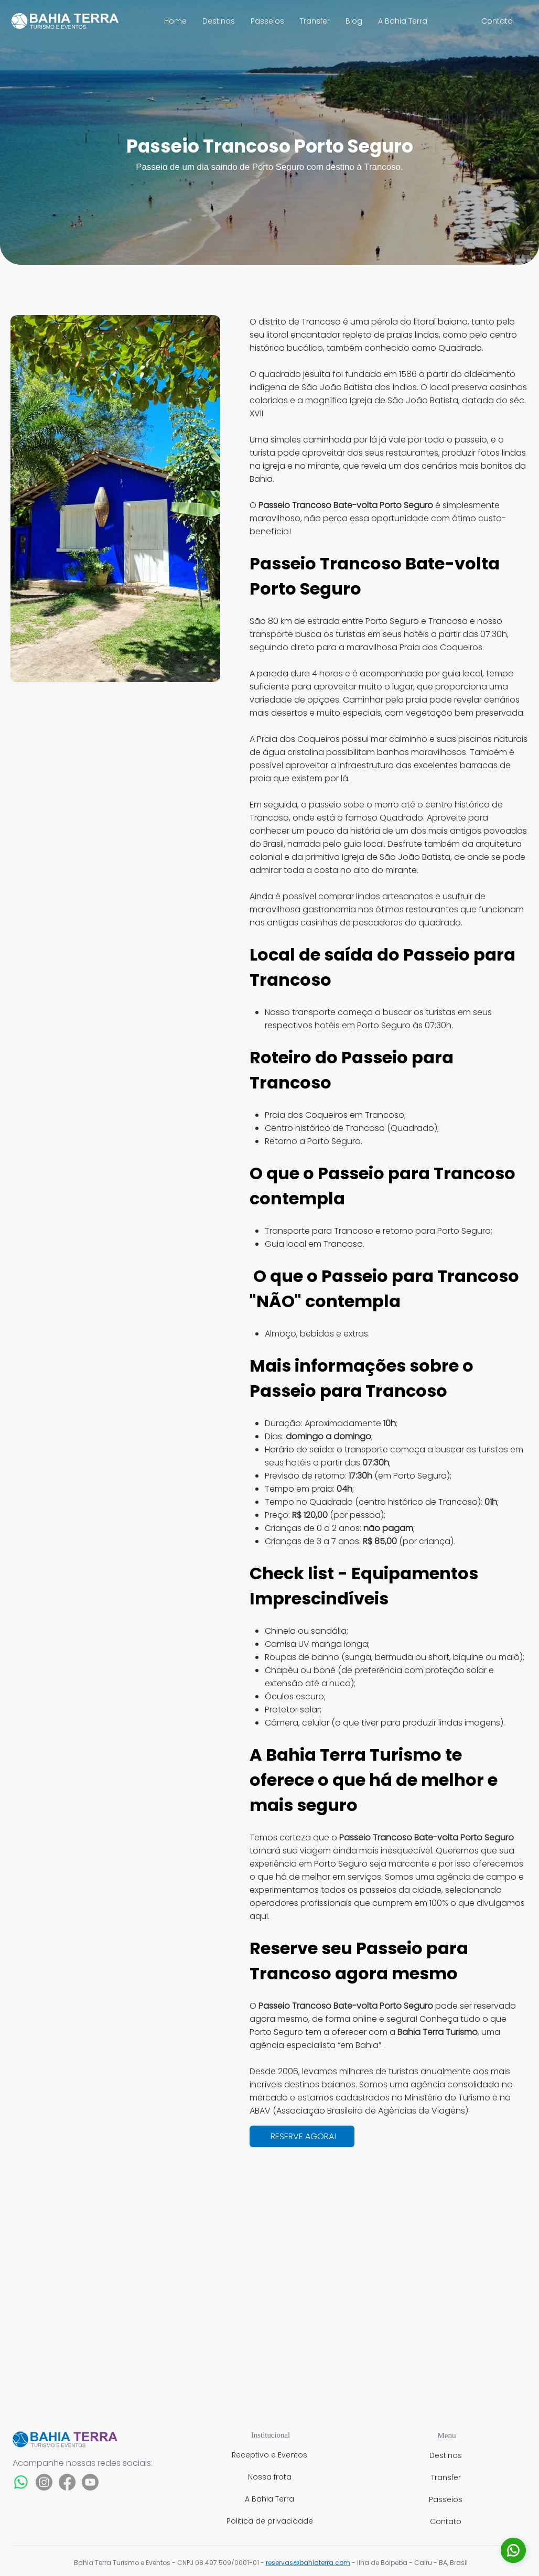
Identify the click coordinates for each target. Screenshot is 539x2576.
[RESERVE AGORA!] (302, 2136)
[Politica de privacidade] (270, 2521)
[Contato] (498, 21)
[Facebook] (67, 2482)
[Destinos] (447, 2455)
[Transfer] (447, 2477)
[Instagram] (44, 2482)
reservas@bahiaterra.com (308, 2562)
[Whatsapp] (21, 2482)
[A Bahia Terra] (270, 2499)
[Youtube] (90, 2482)
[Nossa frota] (270, 2477)
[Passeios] (447, 2499)
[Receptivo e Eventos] (270, 2455)
